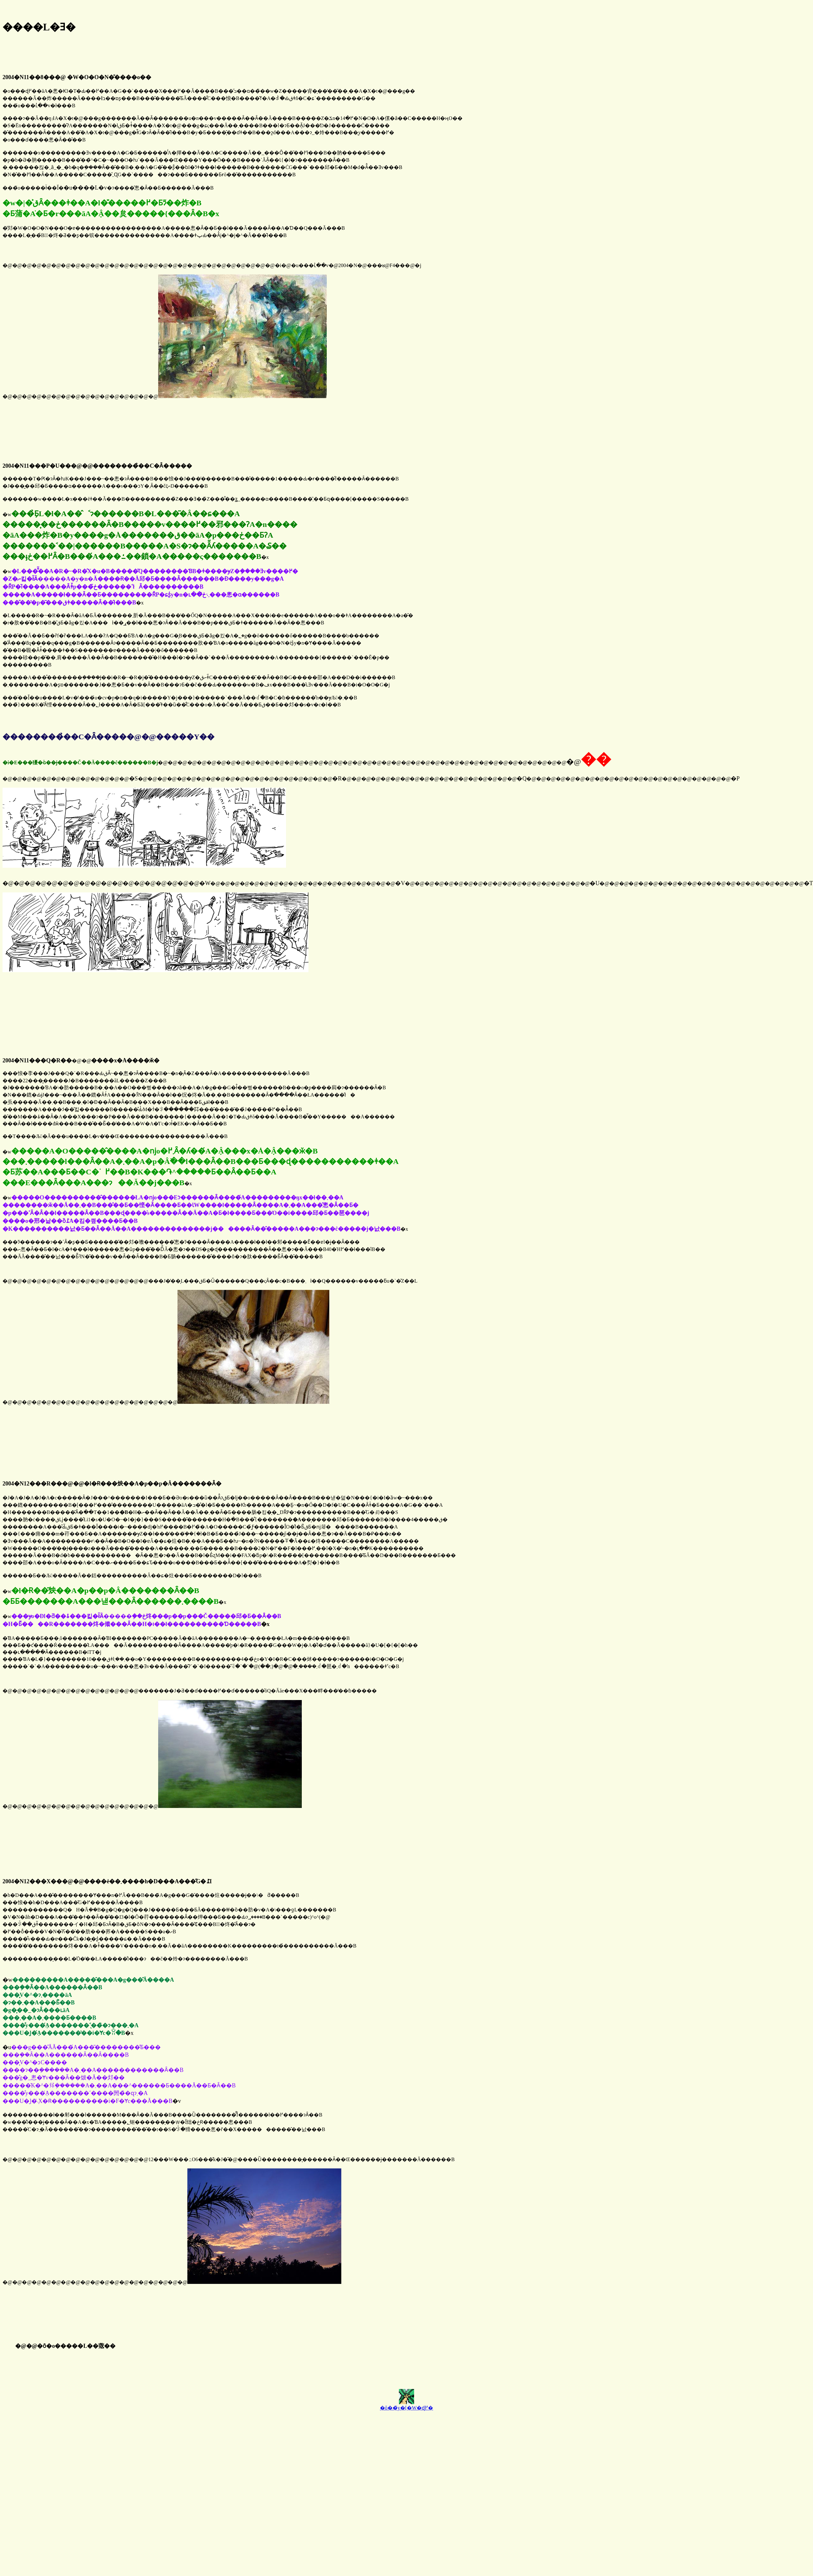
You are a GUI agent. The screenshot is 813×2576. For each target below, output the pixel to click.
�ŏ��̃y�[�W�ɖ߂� (406, 2407)
